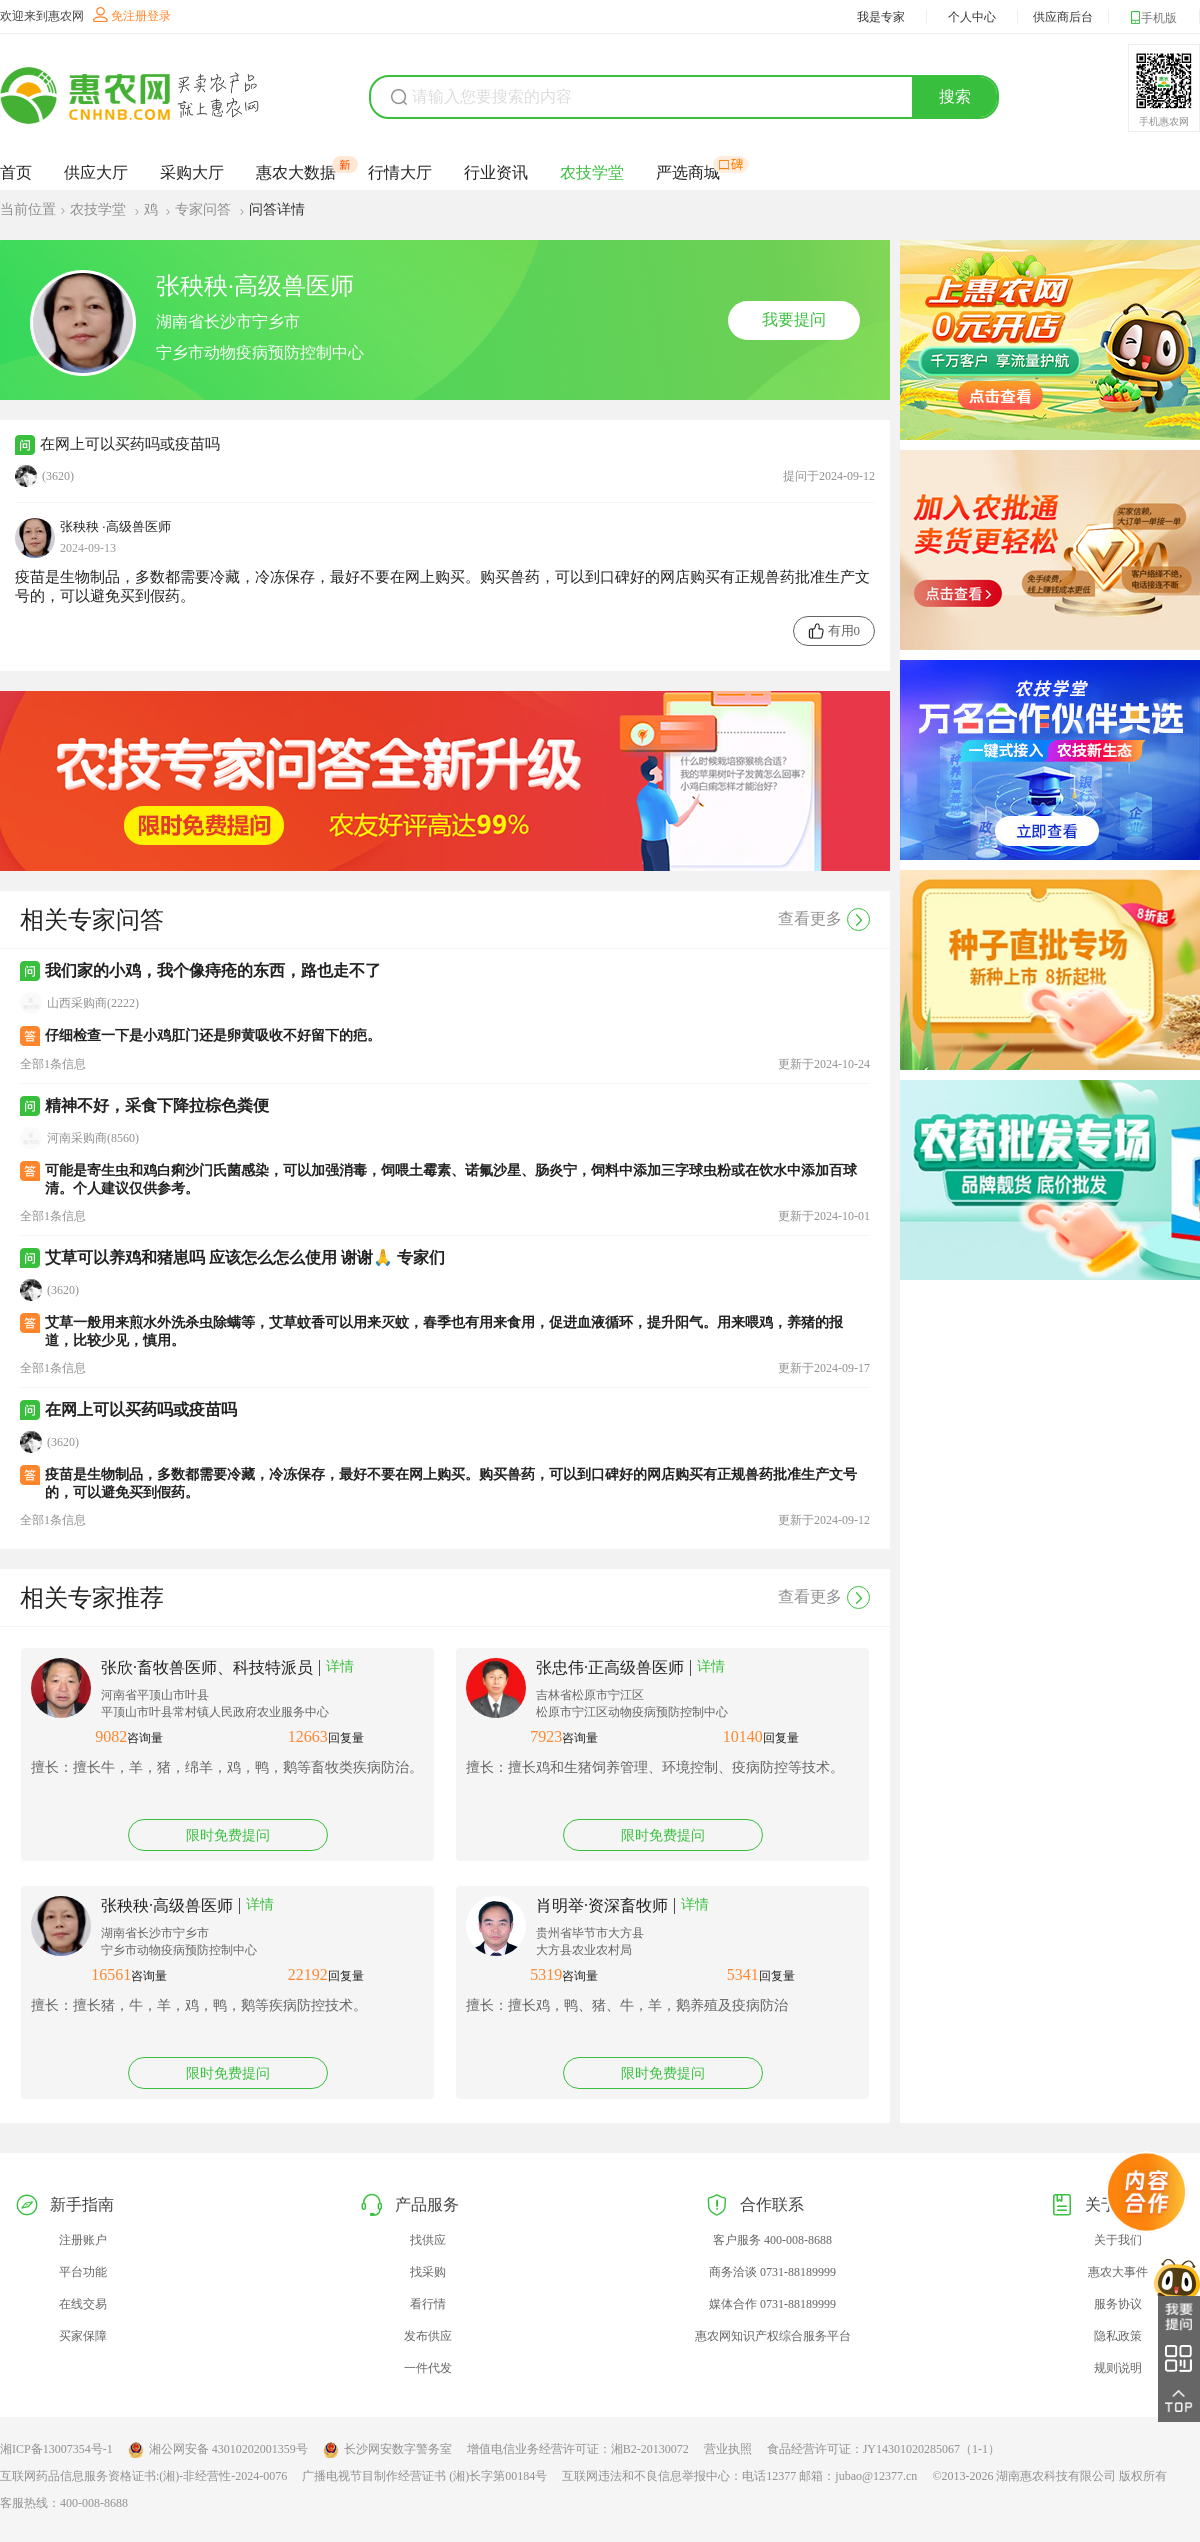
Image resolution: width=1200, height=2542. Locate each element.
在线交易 (83, 2304)
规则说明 (1118, 2368)
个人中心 (972, 17)
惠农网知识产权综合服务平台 (773, 2336)
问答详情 (277, 209)
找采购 (428, 2272)
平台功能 (83, 2272)
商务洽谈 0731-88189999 (772, 2272)
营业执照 (728, 2449)
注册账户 (83, 2240)
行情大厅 (400, 172)
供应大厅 (96, 172)
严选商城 (688, 172)
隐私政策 (1118, 2336)
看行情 (428, 2304)
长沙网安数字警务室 (387, 2450)
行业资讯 (496, 172)
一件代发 (428, 2368)
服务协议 (1118, 2304)
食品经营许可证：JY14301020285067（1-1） (883, 2449)
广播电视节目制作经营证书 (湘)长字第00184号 (424, 2476)
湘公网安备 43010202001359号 (218, 2450)
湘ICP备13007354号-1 (56, 2449)
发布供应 (428, 2336)
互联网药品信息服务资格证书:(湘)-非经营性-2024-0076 (143, 2476)
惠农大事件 (1118, 2272)
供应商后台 (1063, 17)
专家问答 (205, 209)
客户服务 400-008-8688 (772, 2240)
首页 (16, 172)
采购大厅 (192, 172)
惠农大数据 (296, 172)
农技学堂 (592, 172)
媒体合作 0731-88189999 (772, 2304)
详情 (340, 1666)
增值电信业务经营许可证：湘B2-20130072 (578, 2449)
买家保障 (83, 2336)
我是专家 (881, 17)
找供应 (428, 2240)
